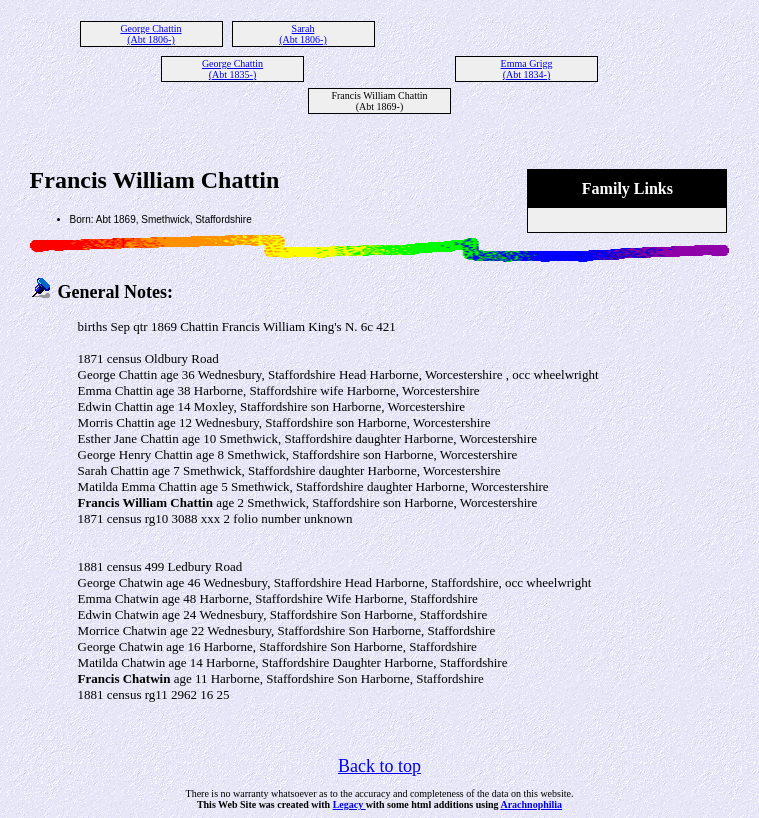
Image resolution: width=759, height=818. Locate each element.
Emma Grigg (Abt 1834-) (527, 69)
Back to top (379, 766)
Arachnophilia (531, 804)
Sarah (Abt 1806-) (303, 34)
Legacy (349, 804)
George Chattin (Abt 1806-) (150, 34)
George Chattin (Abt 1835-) (232, 69)
